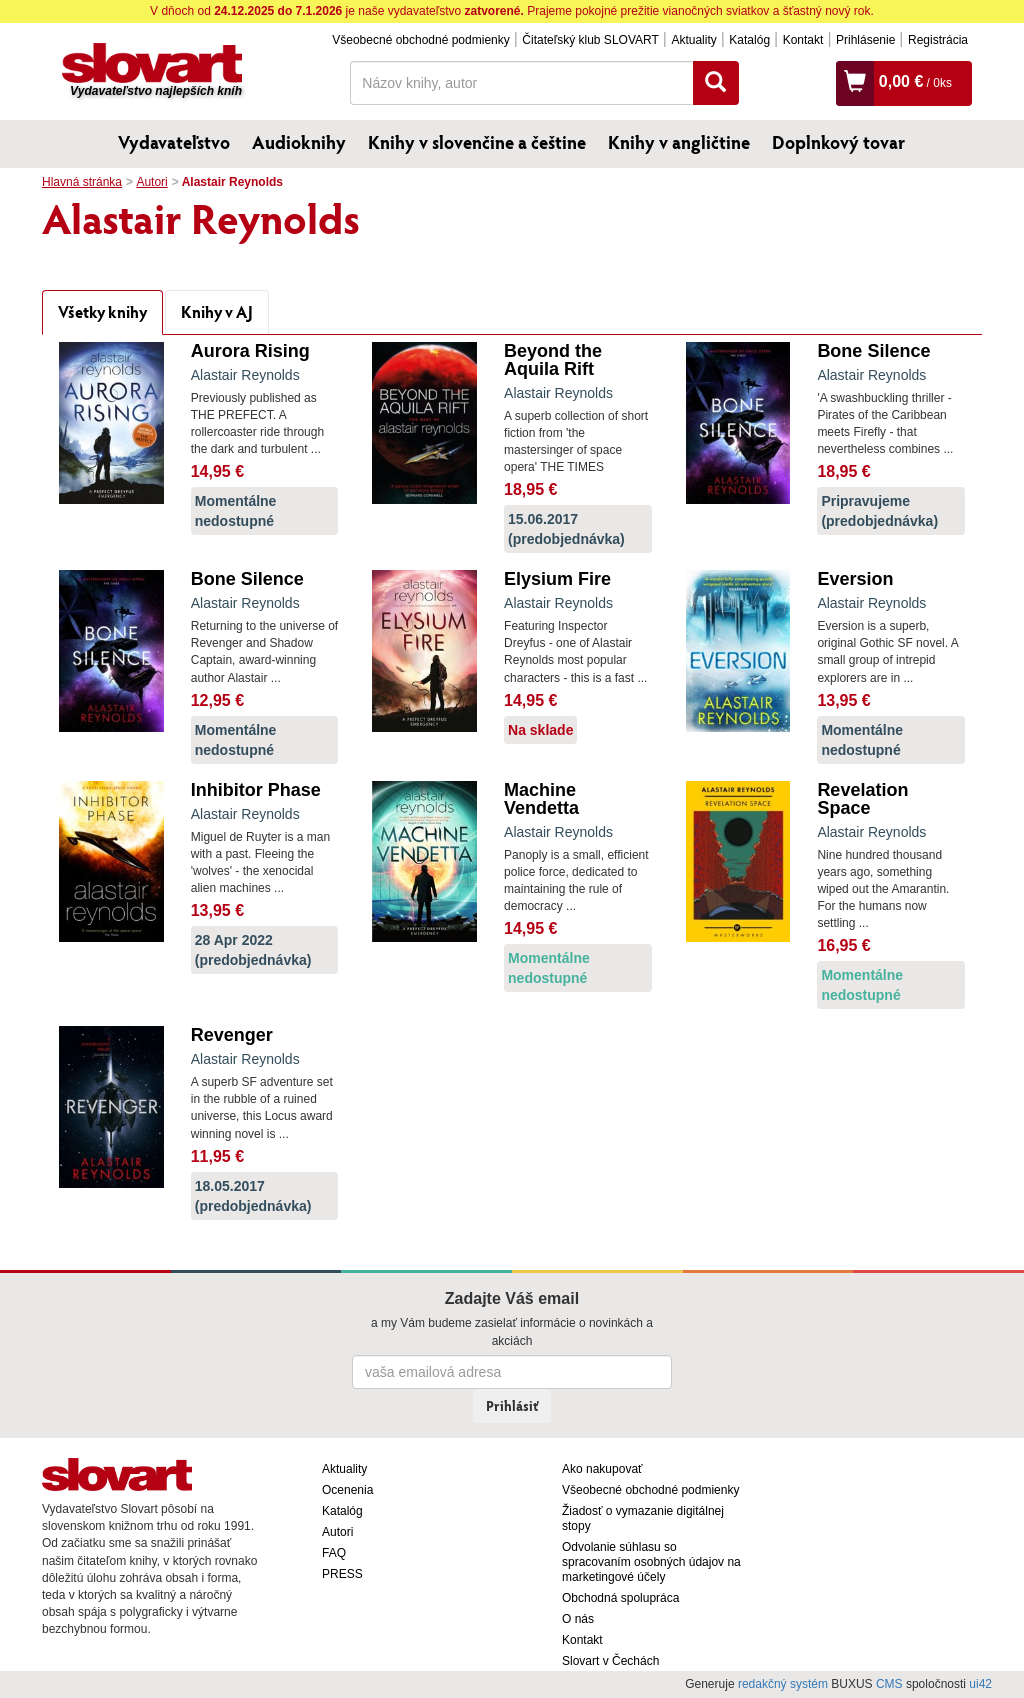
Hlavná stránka (82, 182)
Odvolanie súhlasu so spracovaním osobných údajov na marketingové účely (651, 1562)
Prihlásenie (865, 40)
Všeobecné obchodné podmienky (420, 40)
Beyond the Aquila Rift (553, 360)
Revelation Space (862, 799)
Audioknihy (299, 142)
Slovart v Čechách (610, 1661)
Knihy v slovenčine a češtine (477, 142)
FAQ (334, 1553)
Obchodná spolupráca (620, 1598)
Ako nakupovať (602, 1469)
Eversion (855, 579)
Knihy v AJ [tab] (217, 311)
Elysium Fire (557, 579)
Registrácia (938, 40)
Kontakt (803, 40)
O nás (578, 1619)
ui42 (980, 1684)
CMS (889, 1684)
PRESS (342, 1574)
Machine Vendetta (541, 799)
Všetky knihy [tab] (102, 311)
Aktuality (693, 40)
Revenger (232, 1035)
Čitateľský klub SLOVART (590, 40)
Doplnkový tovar (838, 142)
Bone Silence (873, 351)
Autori (151, 182)
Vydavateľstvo (174, 142)
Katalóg (749, 40)
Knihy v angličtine (679, 142)
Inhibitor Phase (256, 790)
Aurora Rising (250, 351)
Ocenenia (347, 1490)
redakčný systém (783, 1684)
